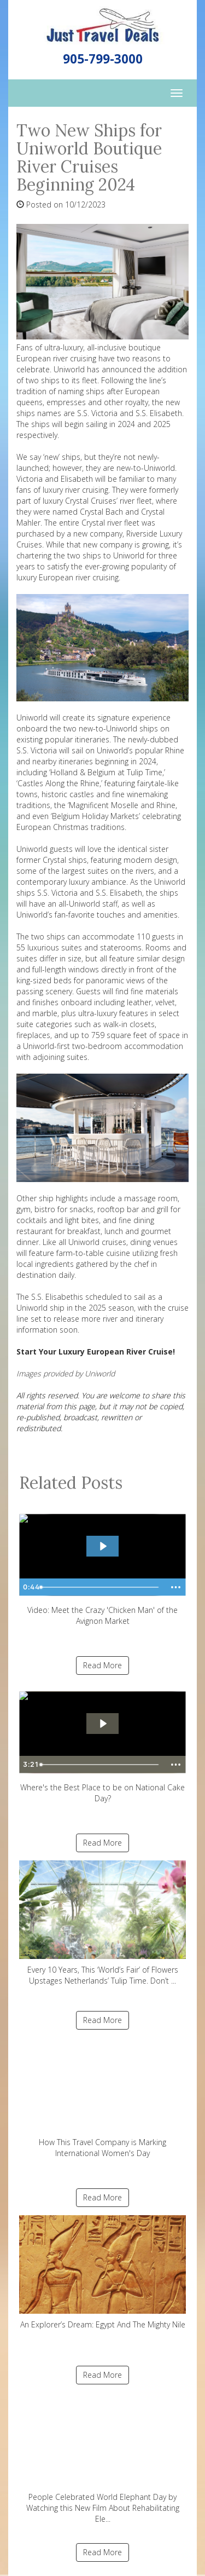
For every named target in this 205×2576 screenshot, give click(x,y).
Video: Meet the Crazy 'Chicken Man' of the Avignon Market (102, 1566)
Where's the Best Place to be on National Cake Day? (102, 1743)
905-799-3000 (103, 58)
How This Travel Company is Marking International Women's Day (102, 2098)
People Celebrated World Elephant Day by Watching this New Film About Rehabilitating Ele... (102, 2459)
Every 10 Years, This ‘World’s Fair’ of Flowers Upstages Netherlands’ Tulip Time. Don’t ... (102, 1923)
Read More (102, 1665)
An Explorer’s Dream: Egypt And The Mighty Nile (102, 2272)
